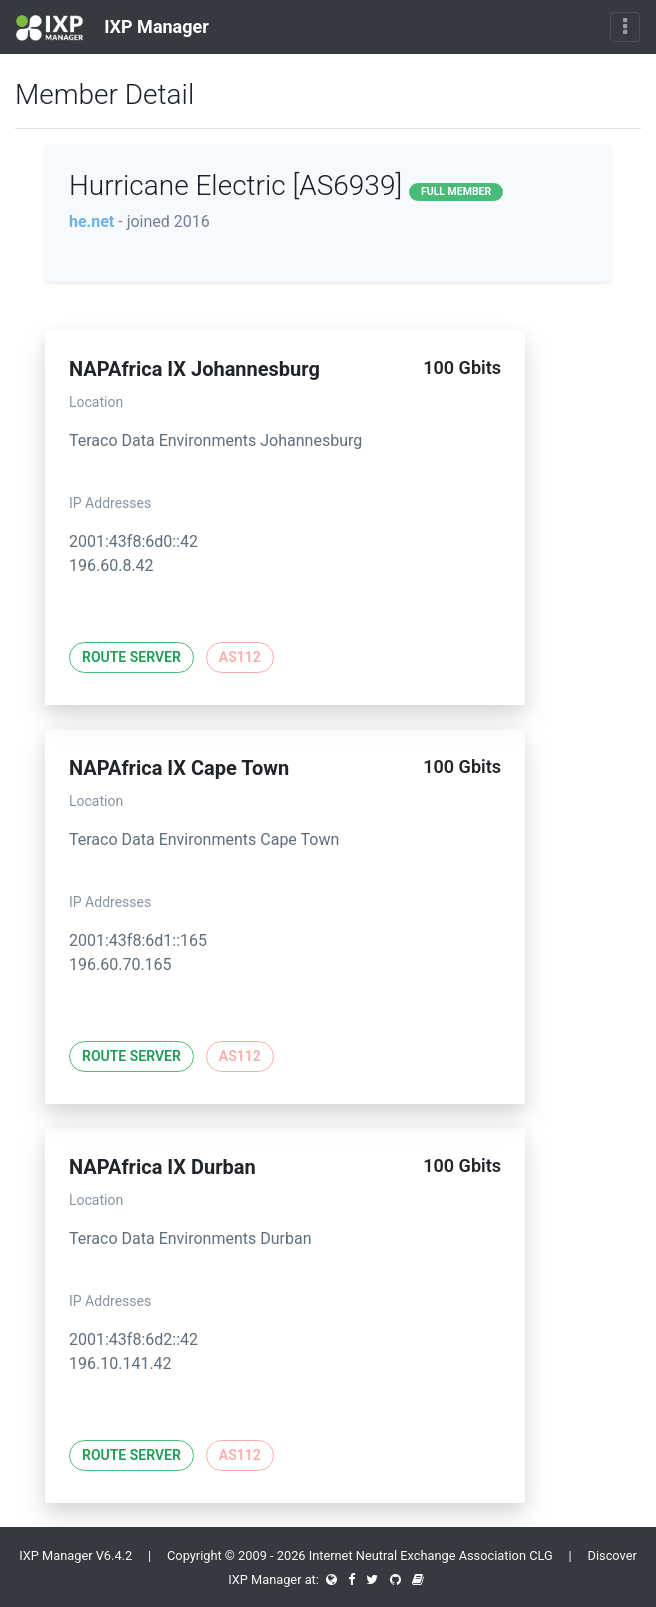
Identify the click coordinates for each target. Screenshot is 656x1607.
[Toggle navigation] (625, 27)
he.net (91, 221)
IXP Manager (112, 28)
